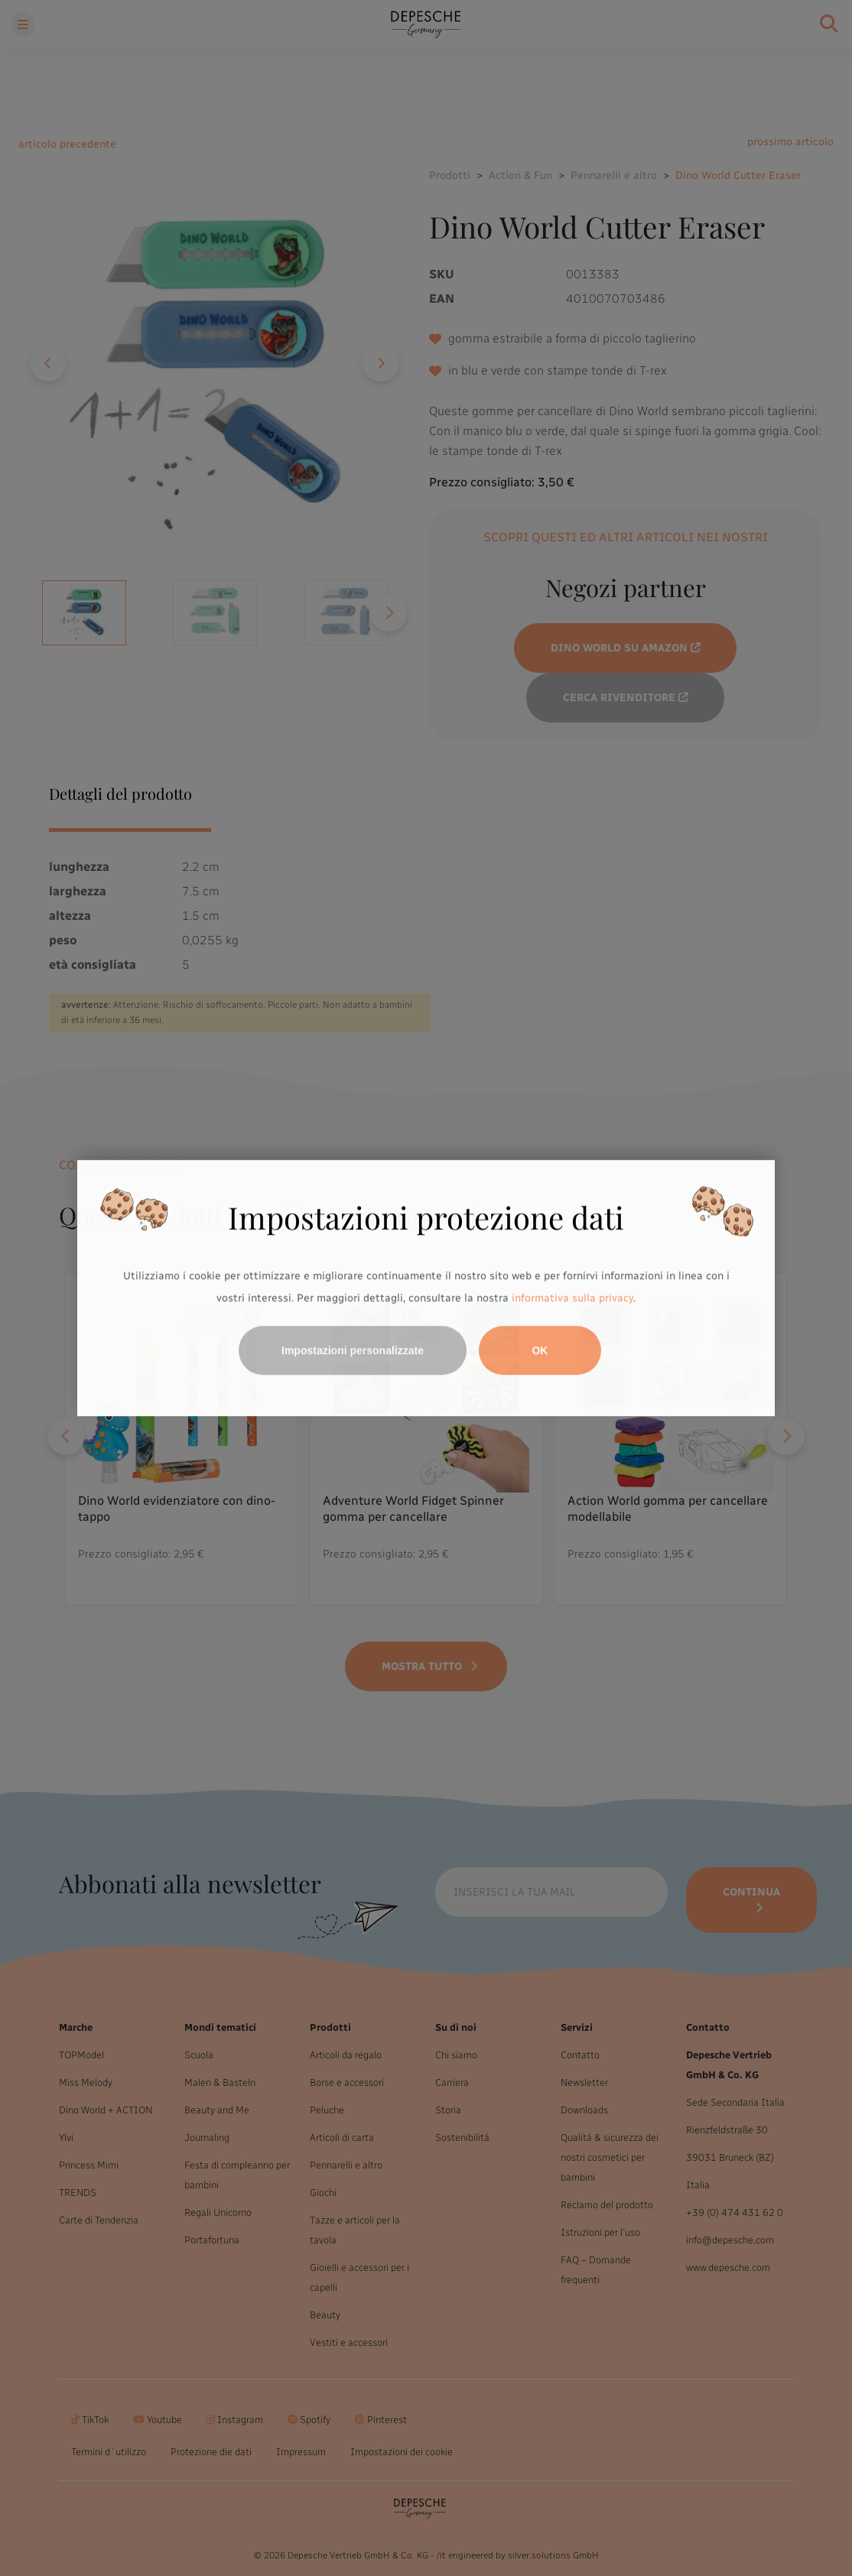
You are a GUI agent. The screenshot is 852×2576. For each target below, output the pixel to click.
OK (540, 1350)
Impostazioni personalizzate (352, 1350)
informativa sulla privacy (572, 1298)
